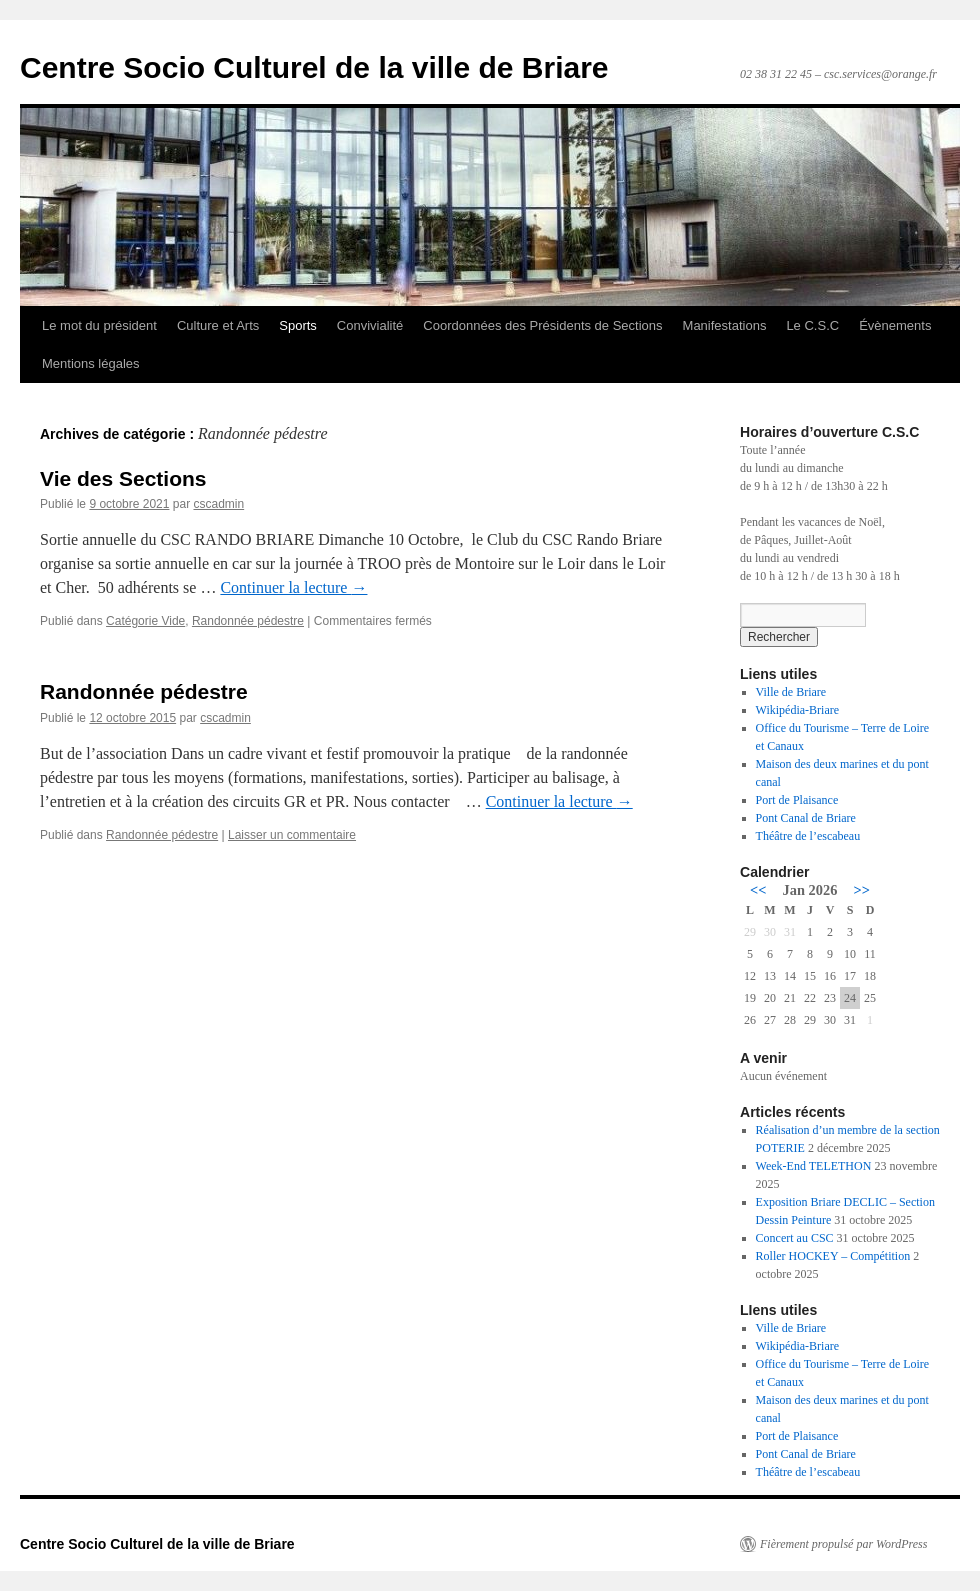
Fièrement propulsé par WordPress (843, 1544)
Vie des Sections (123, 478)
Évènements (895, 325)
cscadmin (218, 504)
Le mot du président (99, 325)
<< (758, 890)
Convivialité (370, 325)
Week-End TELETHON (814, 1166)
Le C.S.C (812, 325)
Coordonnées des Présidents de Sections (542, 325)
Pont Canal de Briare (806, 818)
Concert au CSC (795, 1238)
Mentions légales (91, 363)
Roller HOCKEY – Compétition (833, 1256)
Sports (298, 325)
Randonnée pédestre (248, 621)
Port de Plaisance (797, 800)
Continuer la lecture (293, 587)
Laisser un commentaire (292, 835)
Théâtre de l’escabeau (808, 836)
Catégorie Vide (145, 621)
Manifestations (725, 325)
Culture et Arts (218, 325)
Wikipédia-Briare (797, 710)
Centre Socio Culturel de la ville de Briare (314, 67)
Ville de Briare (791, 692)
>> (862, 890)
